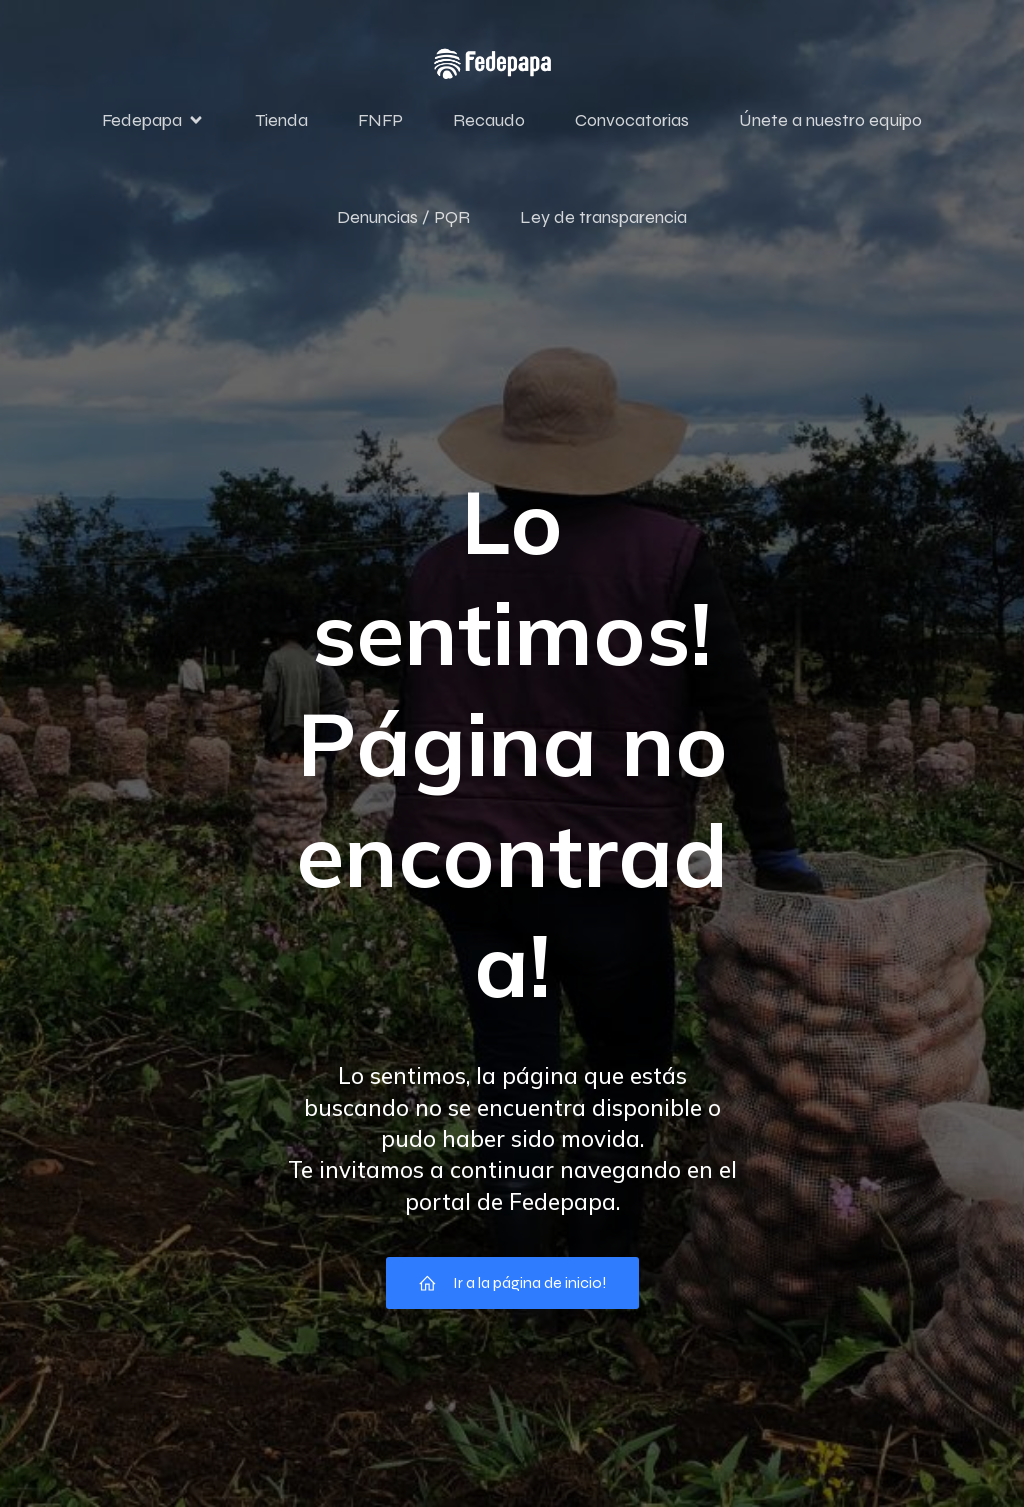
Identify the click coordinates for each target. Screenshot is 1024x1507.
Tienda (281, 123)
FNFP (380, 123)
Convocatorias (632, 123)
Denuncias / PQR (403, 220)
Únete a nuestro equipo (830, 123)
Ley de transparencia (603, 220)
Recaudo (489, 123)
